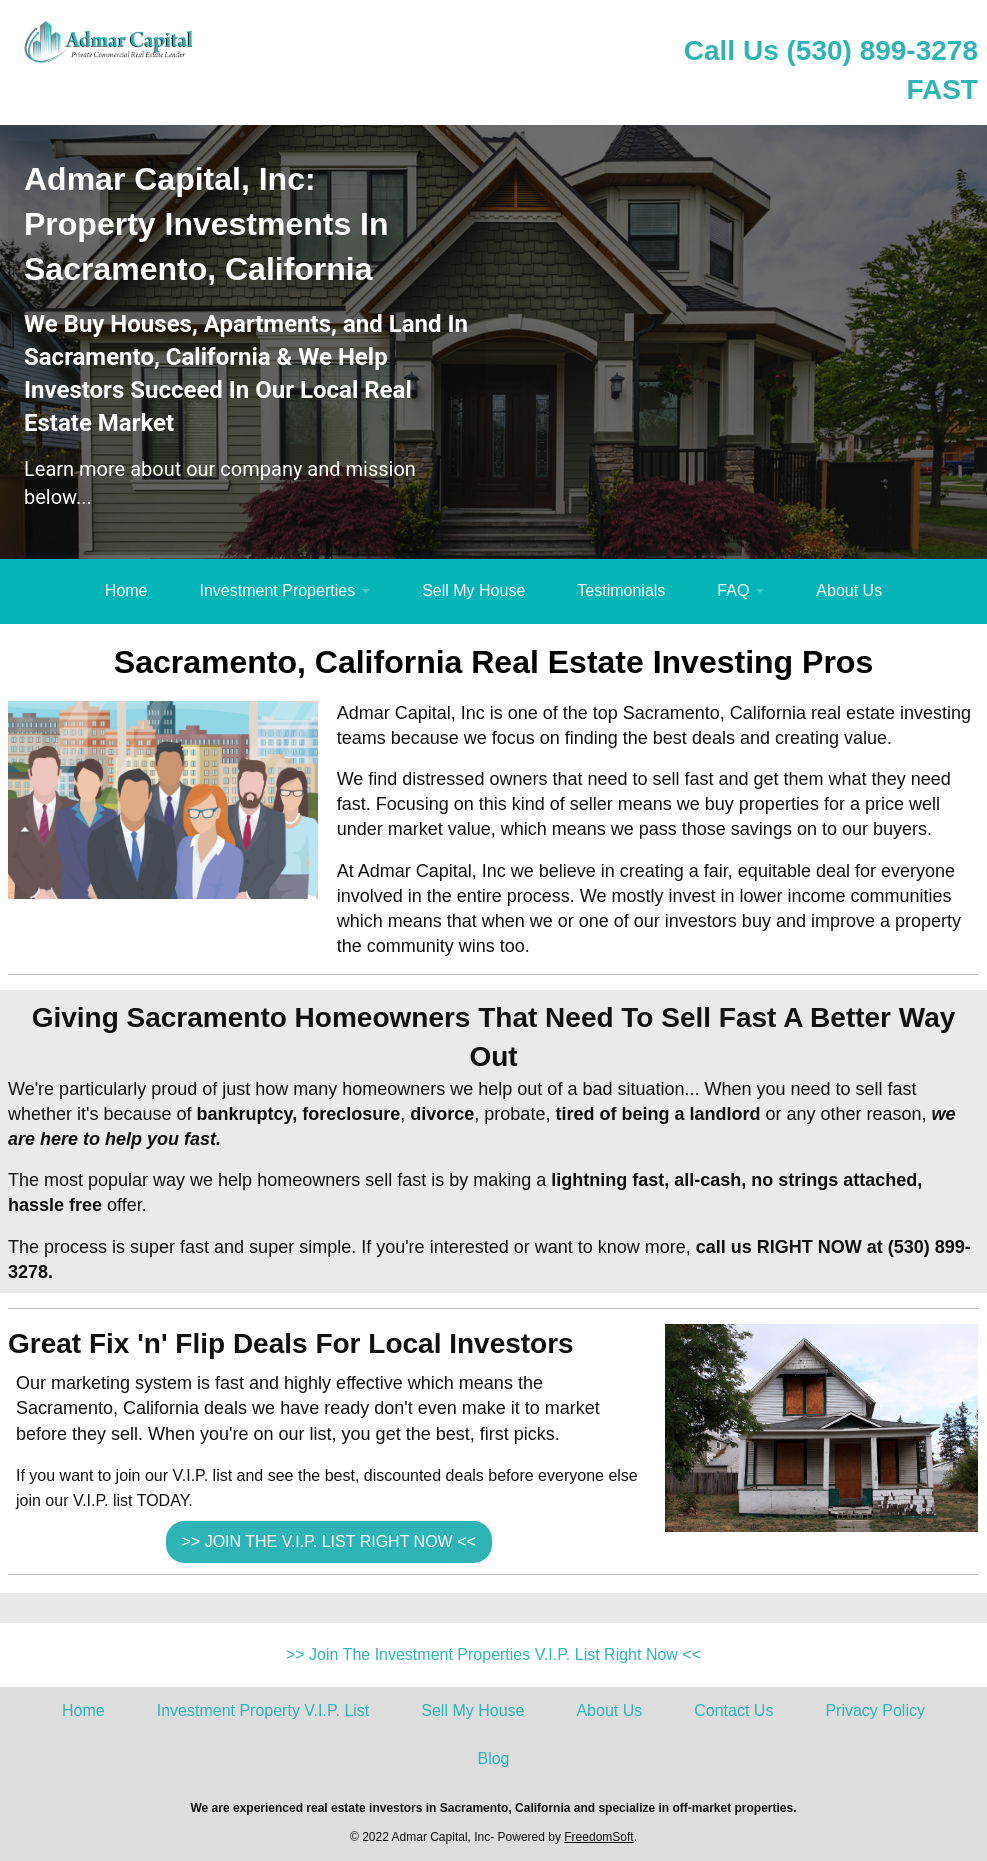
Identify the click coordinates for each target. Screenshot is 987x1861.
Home (126, 590)
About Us (849, 590)
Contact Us (733, 1710)
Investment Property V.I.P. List (263, 1710)
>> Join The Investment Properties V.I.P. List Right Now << (493, 1654)
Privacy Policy (875, 1710)
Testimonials (621, 590)
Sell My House (473, 590)
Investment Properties (278, 590)
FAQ (733, 590)
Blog (493, 1758)
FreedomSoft (598, 1837)
